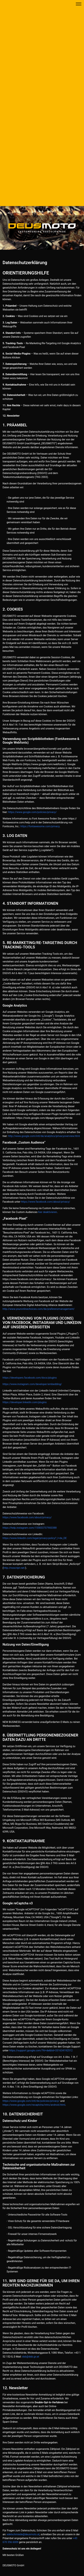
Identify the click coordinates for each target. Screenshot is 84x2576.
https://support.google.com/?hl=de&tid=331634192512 (41, 2050)
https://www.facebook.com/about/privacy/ (45, 1201)
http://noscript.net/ (14, 1567)
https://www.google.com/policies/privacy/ (32, 812)
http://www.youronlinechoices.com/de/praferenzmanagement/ (39, 1308)
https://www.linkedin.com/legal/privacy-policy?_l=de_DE (35, 1538)
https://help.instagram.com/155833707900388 (30, 1527)
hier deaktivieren (47, 1212)
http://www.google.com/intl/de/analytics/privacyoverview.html (44, 1136)
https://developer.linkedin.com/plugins (25, 1402)
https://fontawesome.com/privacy (39, 826)
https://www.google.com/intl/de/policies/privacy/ (31, 2100)
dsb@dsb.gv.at (30, 2356)
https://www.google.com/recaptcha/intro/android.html (34, 2104)
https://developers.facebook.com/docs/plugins (30, 1377)
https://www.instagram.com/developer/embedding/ (32, 1384)
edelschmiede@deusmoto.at (23, 2534)
